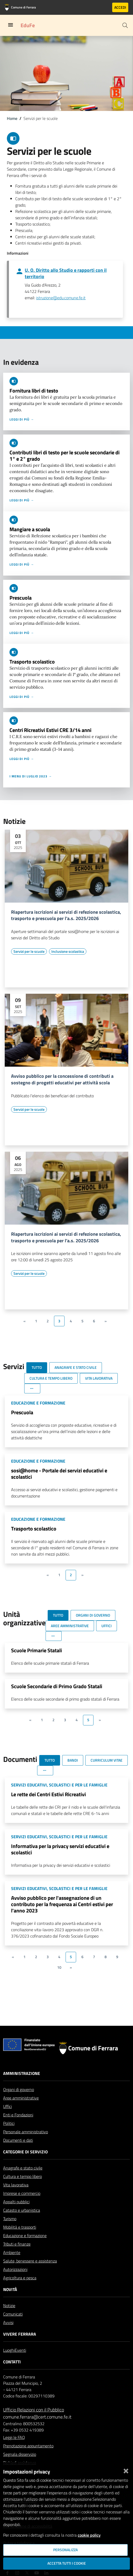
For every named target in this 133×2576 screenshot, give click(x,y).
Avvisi (8, 2322)
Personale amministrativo (25, 2132)
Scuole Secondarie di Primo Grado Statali (56, 1686)
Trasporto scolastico (32, 661)
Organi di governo (18, 2089)
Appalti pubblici (16, 2202)
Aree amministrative (21, 2098)
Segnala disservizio (19, 2454)
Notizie (9, 2305)
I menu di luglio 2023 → (30, 776)
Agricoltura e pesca (19, 2278)
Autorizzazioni (15, 2269)
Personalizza (65, 2550)
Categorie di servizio (25, 2152)
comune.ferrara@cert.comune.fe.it (37, 2416)
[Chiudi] (126, 2469)
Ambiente (11, 2252)
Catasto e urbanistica (21, 2210)
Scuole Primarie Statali (36, 1650)
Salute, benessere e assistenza (30, 2261)
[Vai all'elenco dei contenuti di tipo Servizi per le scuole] (29, 951)
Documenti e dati (18, 2140)
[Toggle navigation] (10, 25)
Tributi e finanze (17, 2244)
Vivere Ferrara (19, 2334)
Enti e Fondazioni (18, 2115)
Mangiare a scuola (29, 529)
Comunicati (13, 2314)
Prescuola (20, 598)
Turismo (9, 2218)
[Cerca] (125, 25)
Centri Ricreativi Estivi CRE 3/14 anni (50, 730)
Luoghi (9, 2350)
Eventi (20, 2350)
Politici (8, 2123)
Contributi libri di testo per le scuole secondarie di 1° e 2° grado (64, 455)
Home (12, 118)
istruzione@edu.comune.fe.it (61, 298)
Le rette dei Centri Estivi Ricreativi (48, 1794)
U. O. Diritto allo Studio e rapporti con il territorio (66, 273)
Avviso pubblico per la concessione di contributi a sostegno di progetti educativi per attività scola (62, 1079)
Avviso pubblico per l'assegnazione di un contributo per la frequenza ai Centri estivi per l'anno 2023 (62, 1904)
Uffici (7, 2106)
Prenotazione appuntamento (28, 2446)
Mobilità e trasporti (19, 2227)
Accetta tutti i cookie (66, 2563)
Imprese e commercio (21, 2193)
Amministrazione (21, 2073)
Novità (10, 2289)
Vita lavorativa (15, 2185)
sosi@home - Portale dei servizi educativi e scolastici (59, 1473)
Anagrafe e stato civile (22, 2168)
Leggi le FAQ (14, 2437)
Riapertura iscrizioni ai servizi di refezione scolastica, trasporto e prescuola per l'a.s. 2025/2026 (66, 915)
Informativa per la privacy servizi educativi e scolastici (60, 1849)
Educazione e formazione (25, 2235)
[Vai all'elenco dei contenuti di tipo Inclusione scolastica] (67, 951)
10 (59, 1967)
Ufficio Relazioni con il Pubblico (33, 2409)
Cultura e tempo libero (22, 2176)
